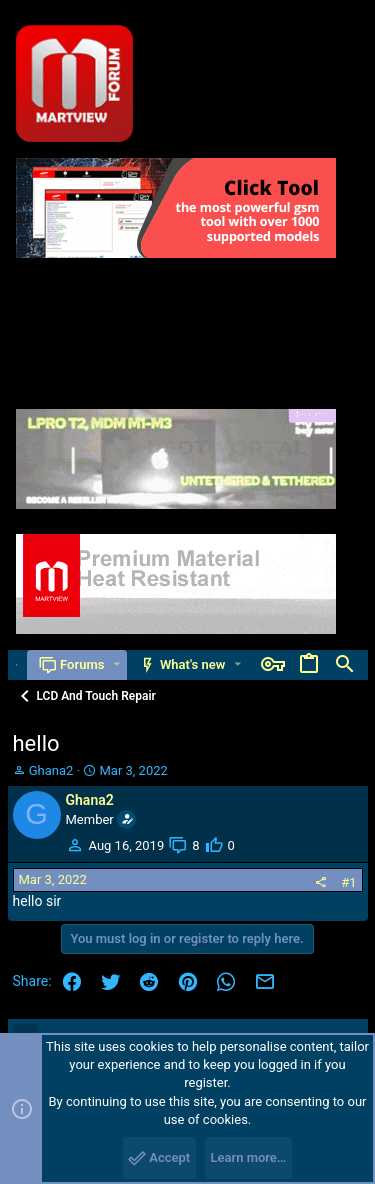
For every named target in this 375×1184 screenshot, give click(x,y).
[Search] (345, 665)
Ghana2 (51, 770)
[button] (116, 664)
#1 (348, 882)
